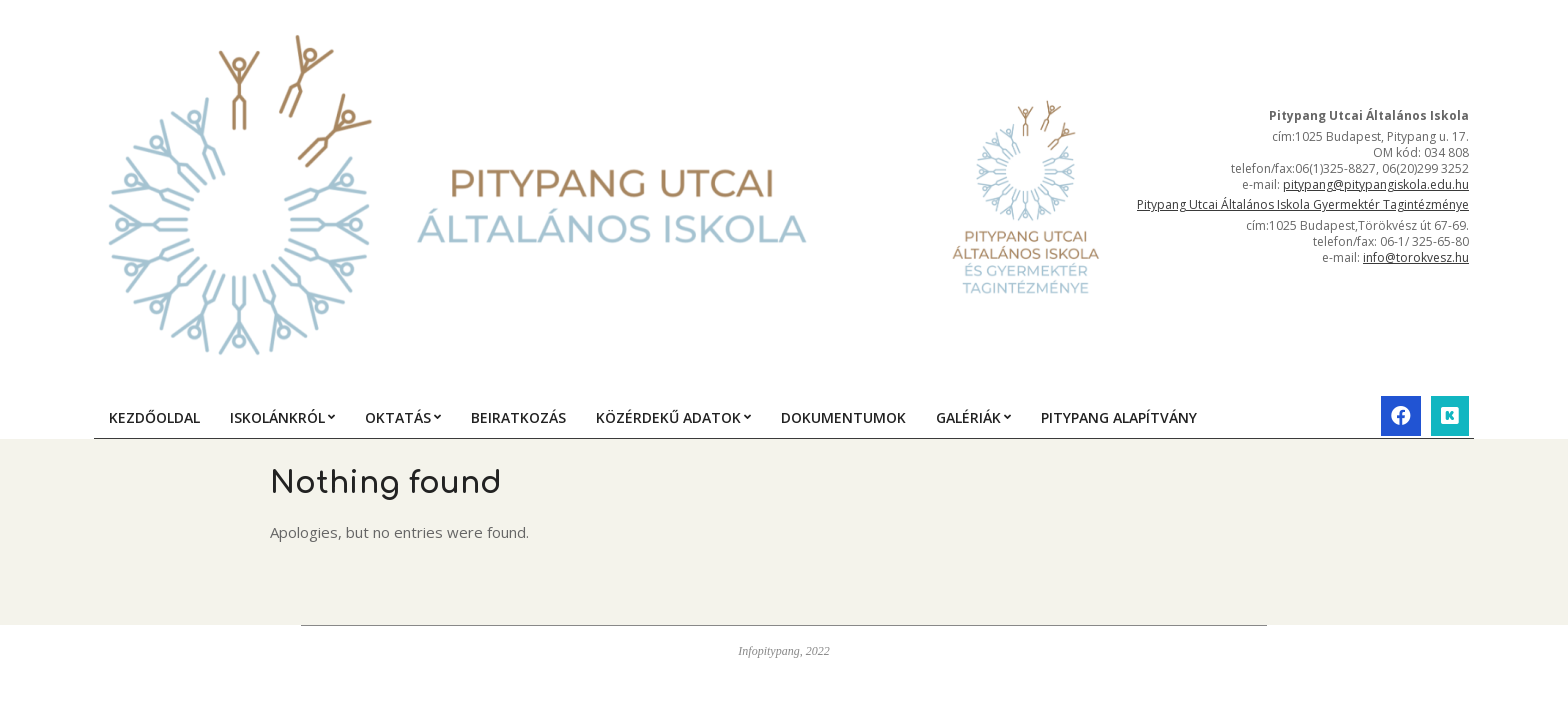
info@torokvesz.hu (1416, 257)
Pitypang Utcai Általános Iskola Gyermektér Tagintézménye (1303, 204)
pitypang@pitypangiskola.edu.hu (1376, 184)
